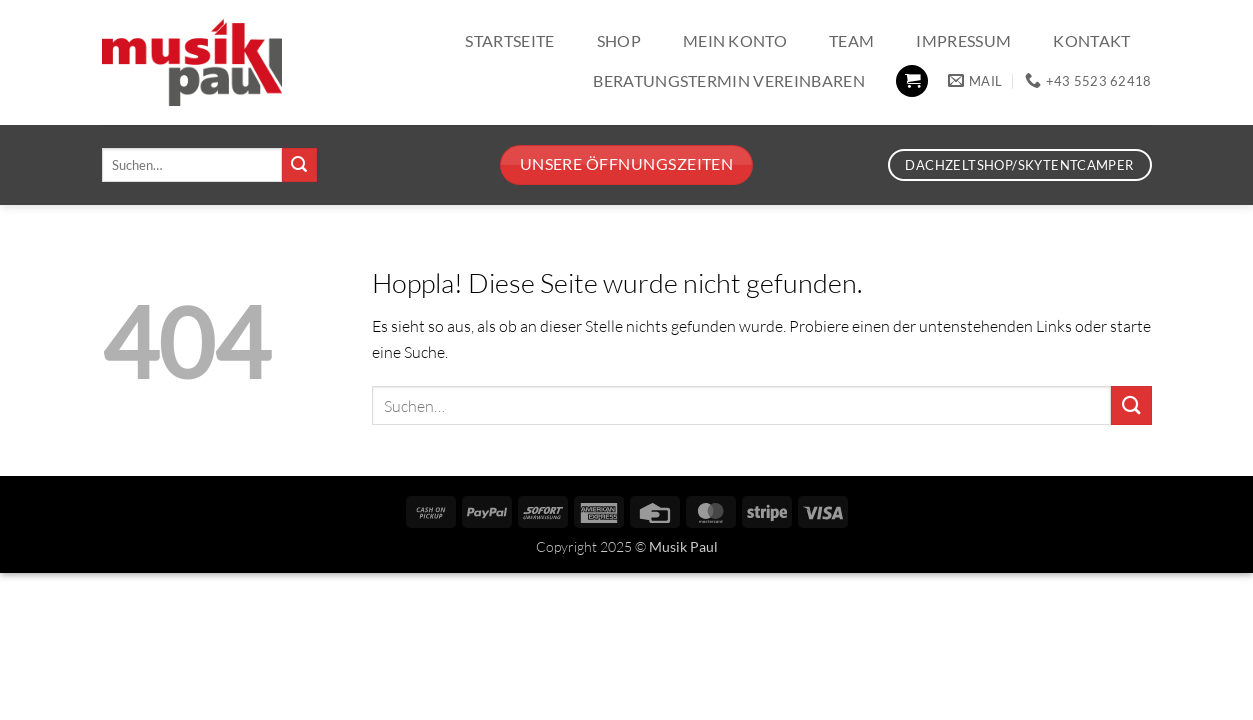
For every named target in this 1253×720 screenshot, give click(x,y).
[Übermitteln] (299, 165)
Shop (619, 40)
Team (851, 40)
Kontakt (1091, 40)
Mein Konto (735, 40)
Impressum (963, 40)
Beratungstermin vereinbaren (729, 80)
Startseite (509, 40)
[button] (912, 81)
